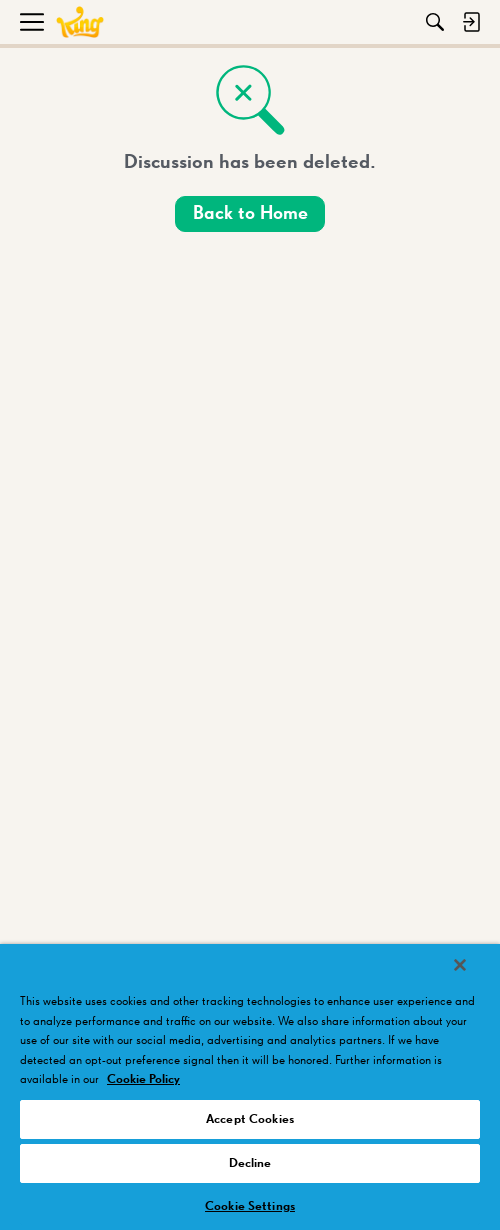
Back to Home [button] (250, 213)
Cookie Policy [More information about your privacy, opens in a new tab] (143, 1079)
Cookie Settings (250, 1206)
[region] (250, 1087)
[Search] (435, 22)
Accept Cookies (250, 1119)
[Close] (460, 965)
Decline (250, 1163)
